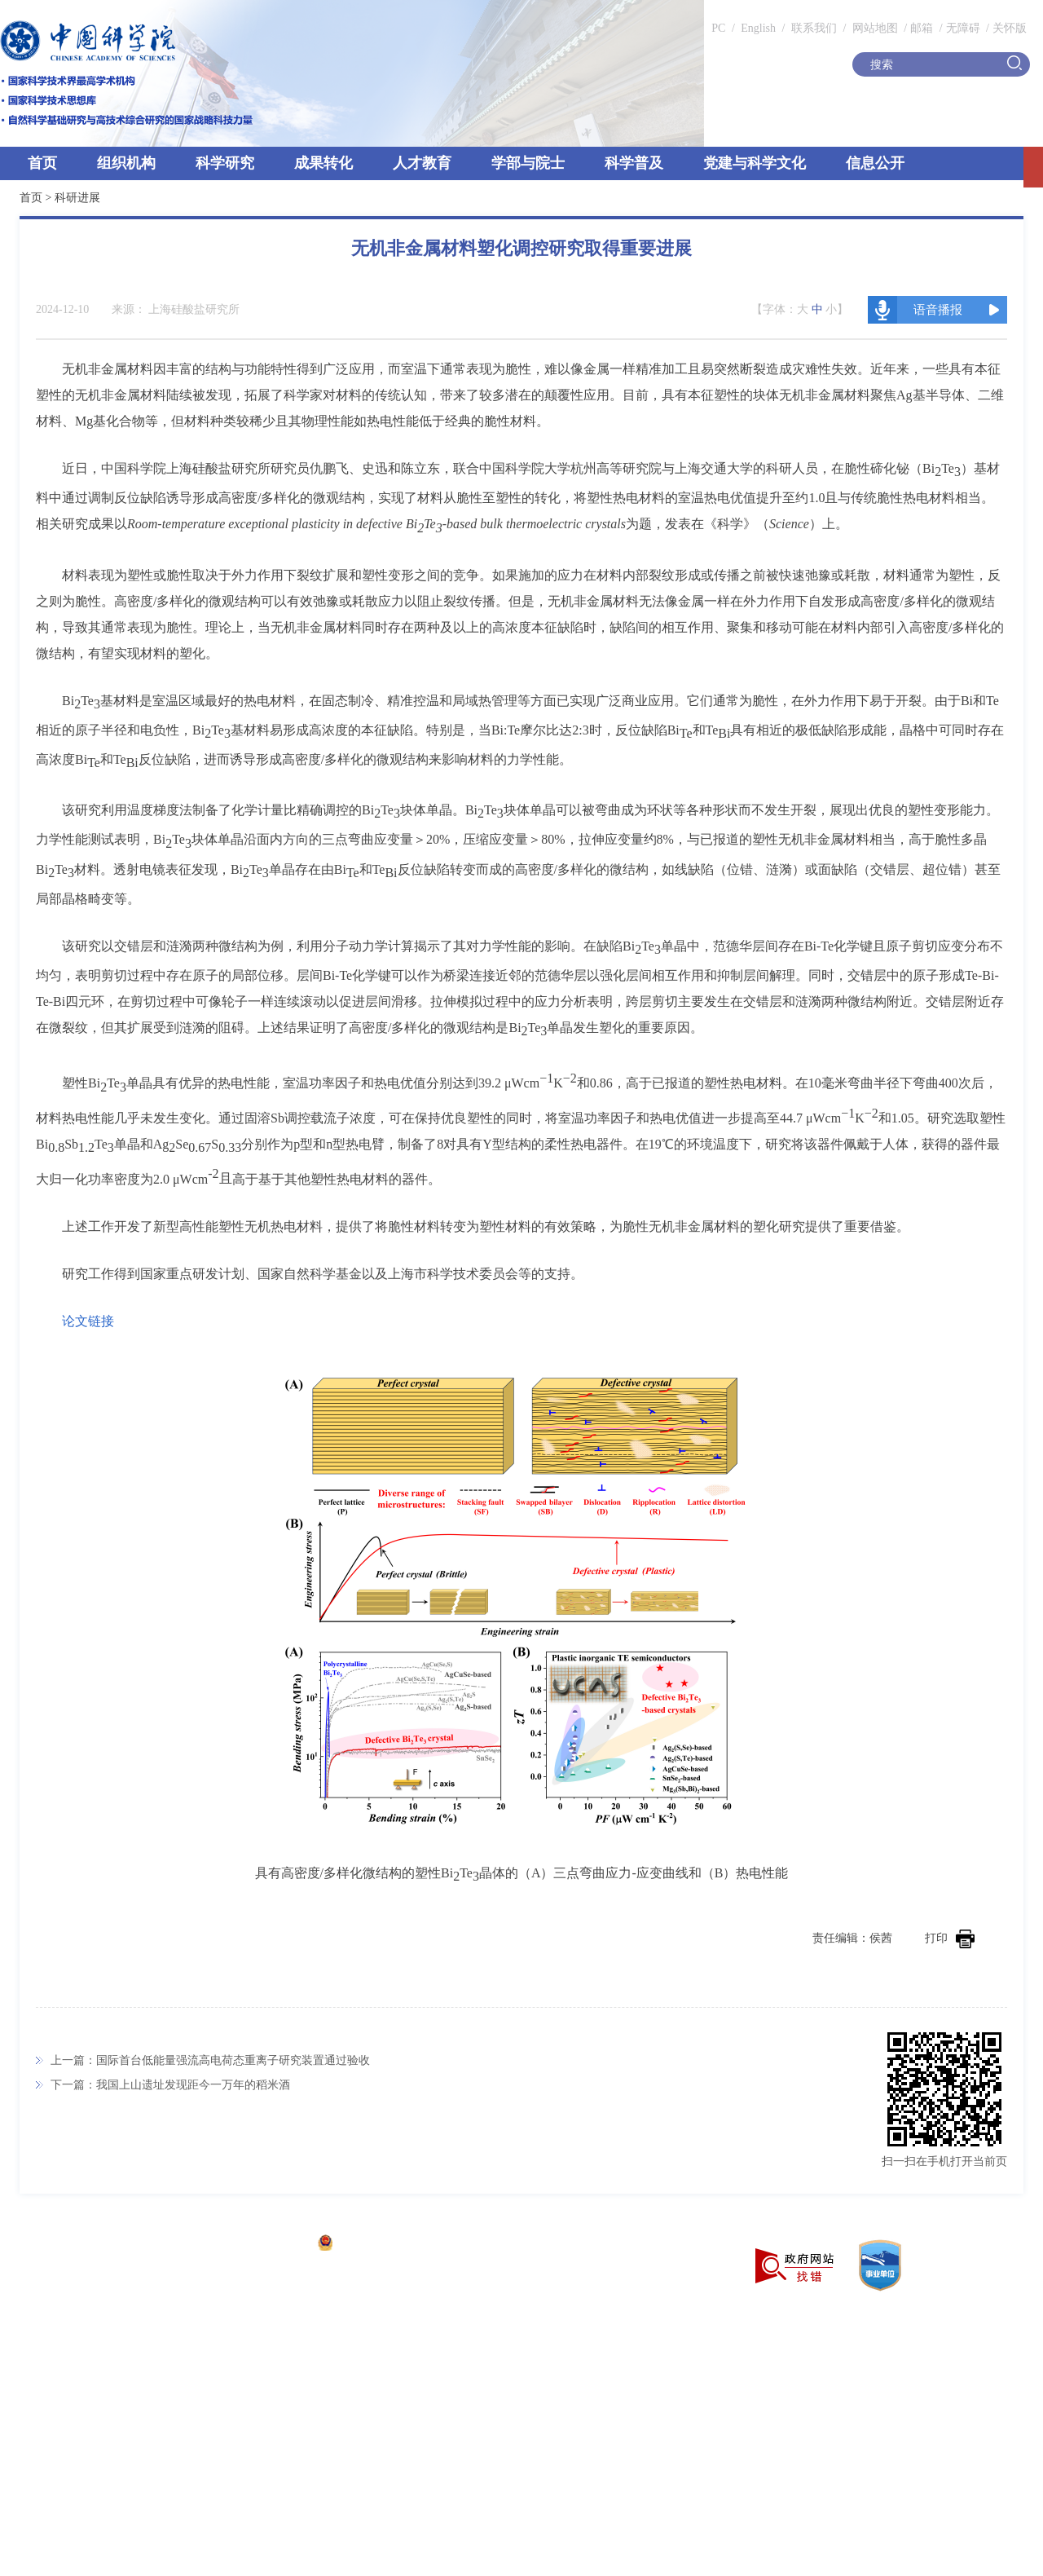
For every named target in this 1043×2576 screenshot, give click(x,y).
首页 (42, 163)
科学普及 (634, 163)
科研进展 (77, 198)
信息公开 (875, 163)
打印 (950, 1938)
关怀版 (1009, 28)
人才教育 (422, 163)
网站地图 (873, 28)
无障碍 (963, 28)
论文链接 (88, 1321)
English (758, 28)
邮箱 (921, 28)
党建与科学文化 (754, 163)
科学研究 (225, 163)
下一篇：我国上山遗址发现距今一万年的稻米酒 (170, 2085)
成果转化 (323, 163)
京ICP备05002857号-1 (253, 2245)
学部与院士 (528, 163)
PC (718, 28)
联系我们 (814, 28)
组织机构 (126, 163)
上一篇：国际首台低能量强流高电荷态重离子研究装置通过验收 (210, 2060)
